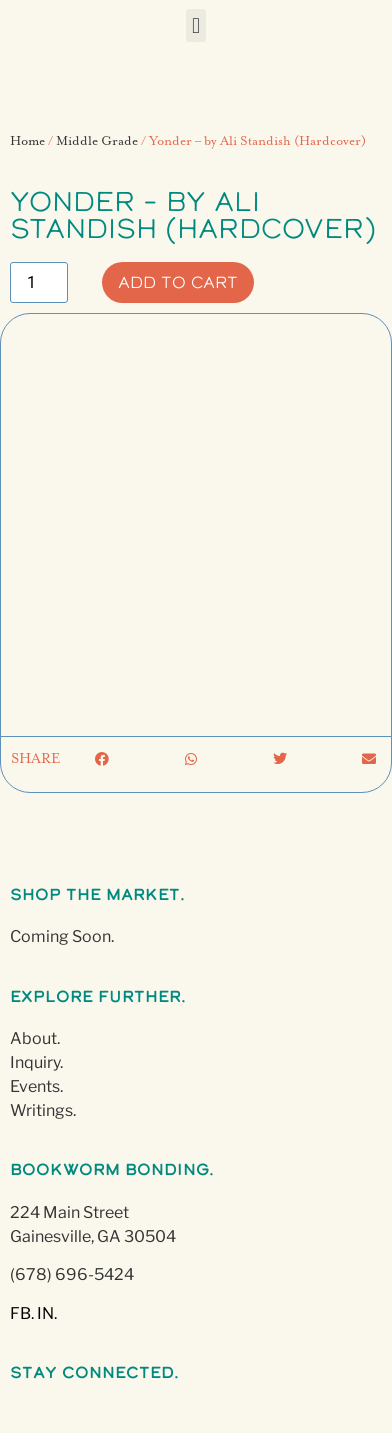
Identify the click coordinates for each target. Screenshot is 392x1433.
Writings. (43, 1110)
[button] (195, 25)
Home (27, 141)
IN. (47, 1313)
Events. (36, 1086)
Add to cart (178, 282)
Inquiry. (36, 1062)
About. (35, 1038)
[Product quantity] (39, 282)
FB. (22, 1313)
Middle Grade (97, 141)
